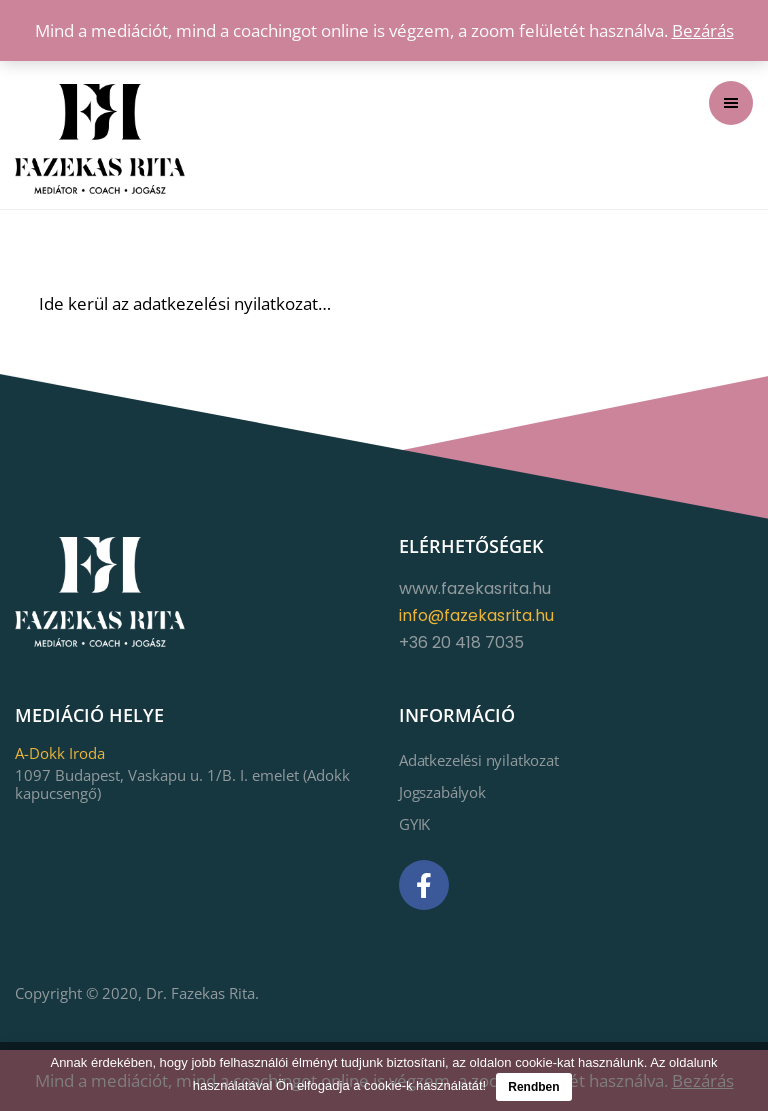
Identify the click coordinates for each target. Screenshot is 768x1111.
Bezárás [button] (703, 30)
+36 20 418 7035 (461, 642)
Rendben (533, 1087)
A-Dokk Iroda (60, 753)
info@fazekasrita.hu (476, 615)
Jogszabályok (442, 792)
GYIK (414, 824)
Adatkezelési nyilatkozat (479, 760)
